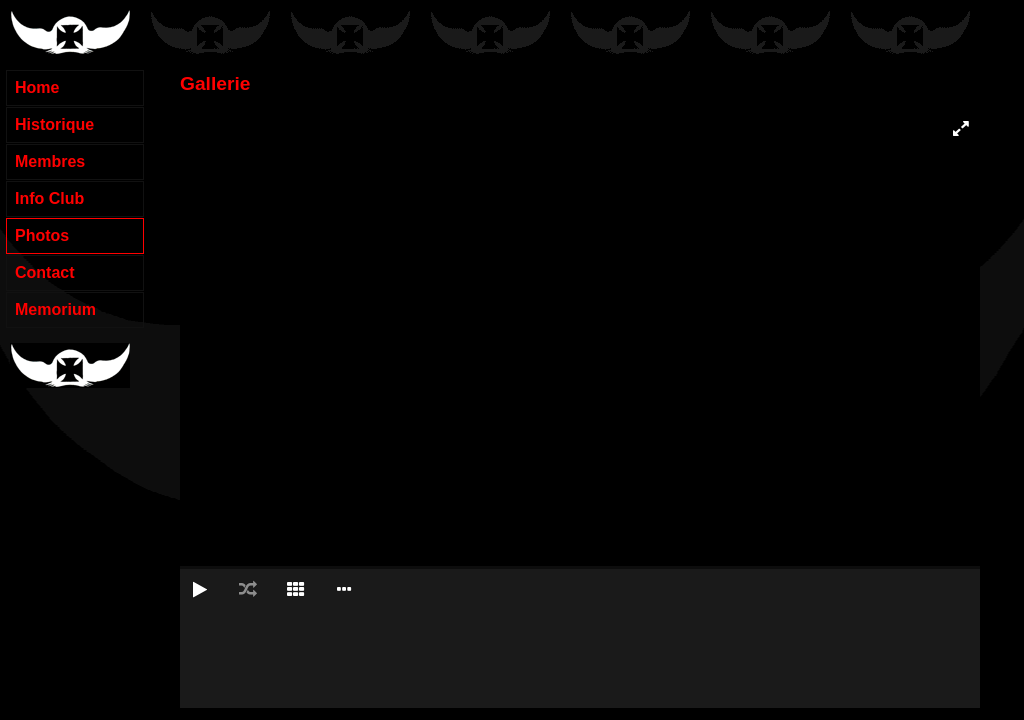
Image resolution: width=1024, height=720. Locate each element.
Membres (50, 161)
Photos (42, 235)
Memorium (55, 309)
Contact (45, 272)
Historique (54, 124)
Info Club (49, 198)
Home (37, 87)
